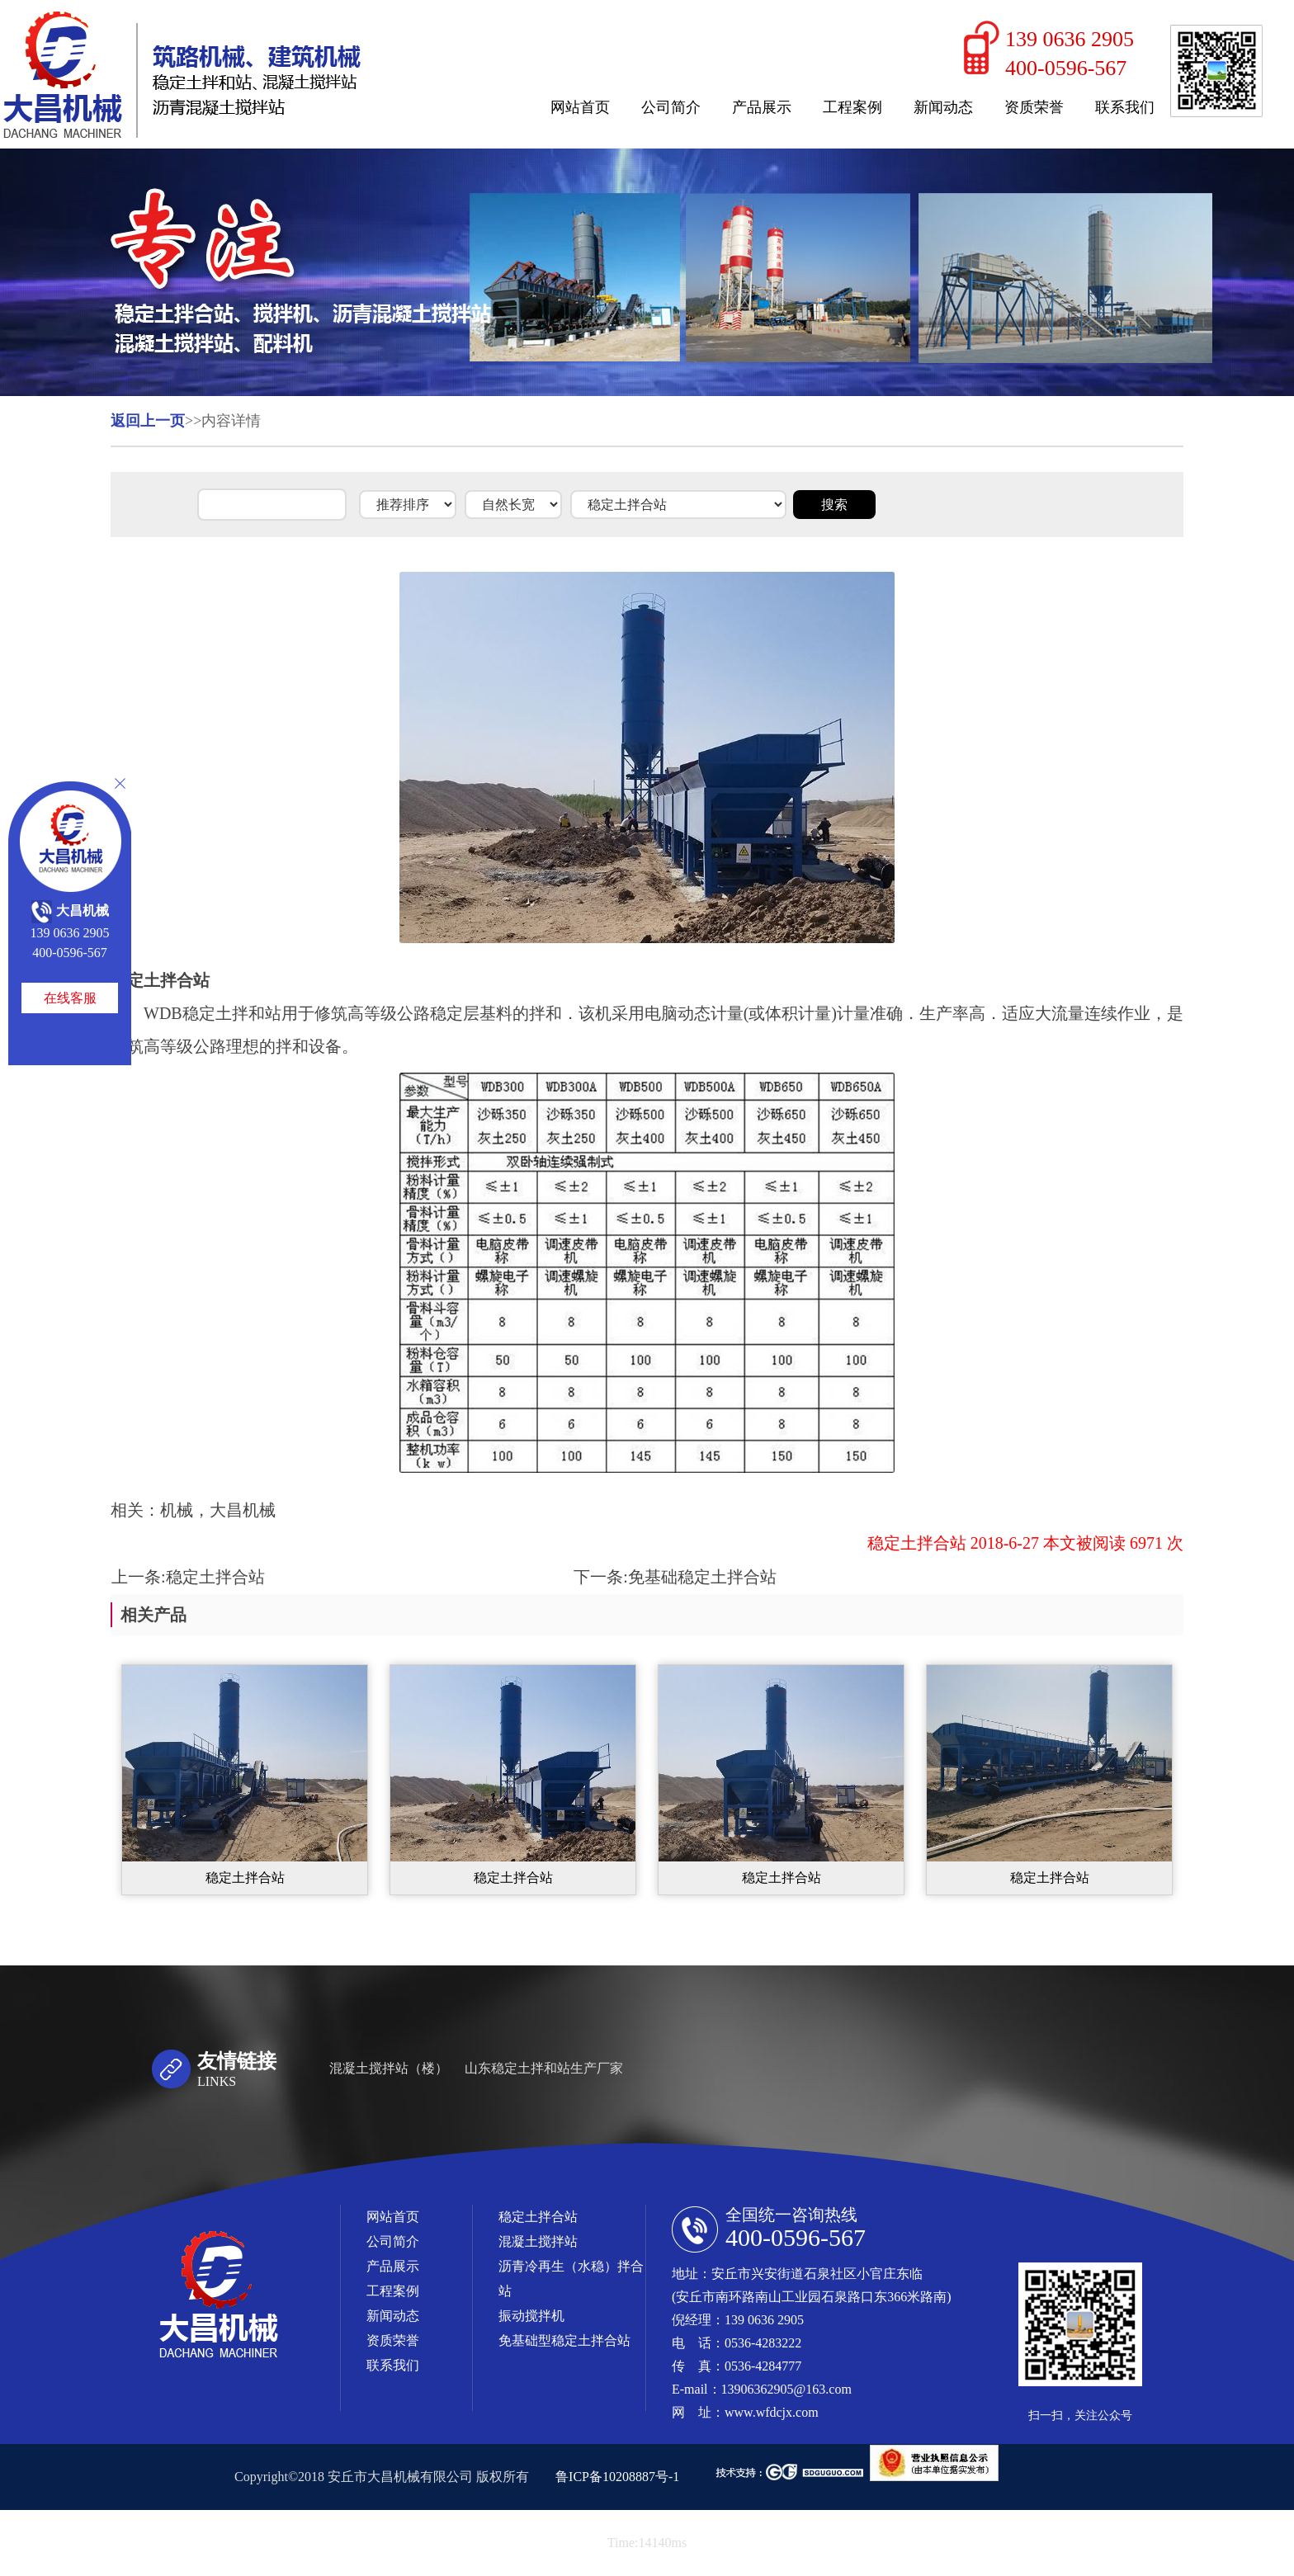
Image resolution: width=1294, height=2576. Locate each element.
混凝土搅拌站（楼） (388, 2068)
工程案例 (852, 107)
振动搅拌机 (531, 2316)
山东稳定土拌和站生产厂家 (544, 2068)
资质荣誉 (1034, 107)
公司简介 (671, 107)
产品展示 (761, 107)
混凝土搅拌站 (538, 2241)
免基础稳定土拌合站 (702, 1577)
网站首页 (580, 107)
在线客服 (70, 998)
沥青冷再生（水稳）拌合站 (571, 2278)
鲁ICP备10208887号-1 (617, 2477)
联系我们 (1125, 107)
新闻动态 (943, 107)
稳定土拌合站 (215, 1577)
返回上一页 (148, 421)
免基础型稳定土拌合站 (564, 2340)
